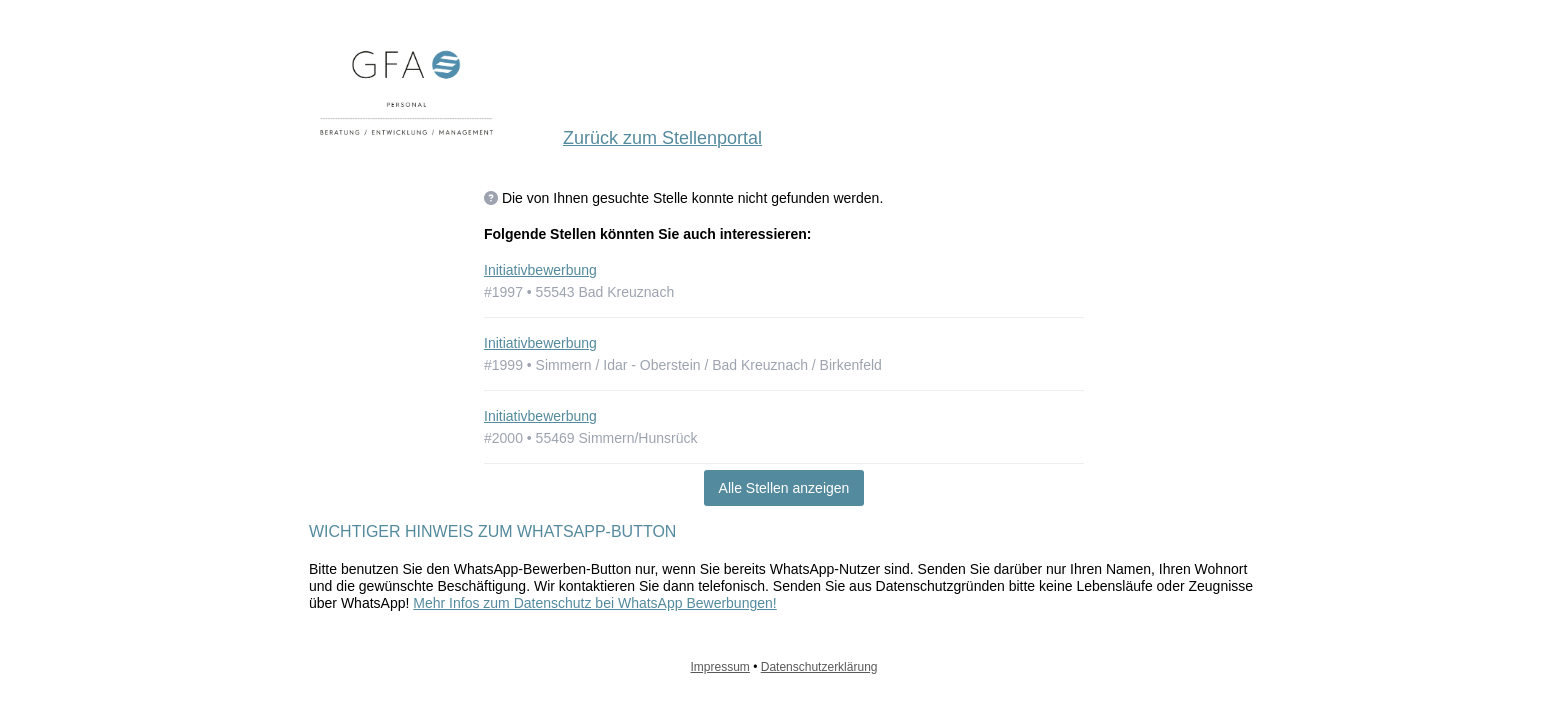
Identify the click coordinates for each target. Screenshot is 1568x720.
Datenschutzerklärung (819, 667)
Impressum (720, 667)
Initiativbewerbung (540, 270)
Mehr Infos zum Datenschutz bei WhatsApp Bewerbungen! (594, 603)
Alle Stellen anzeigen (784, 488)
